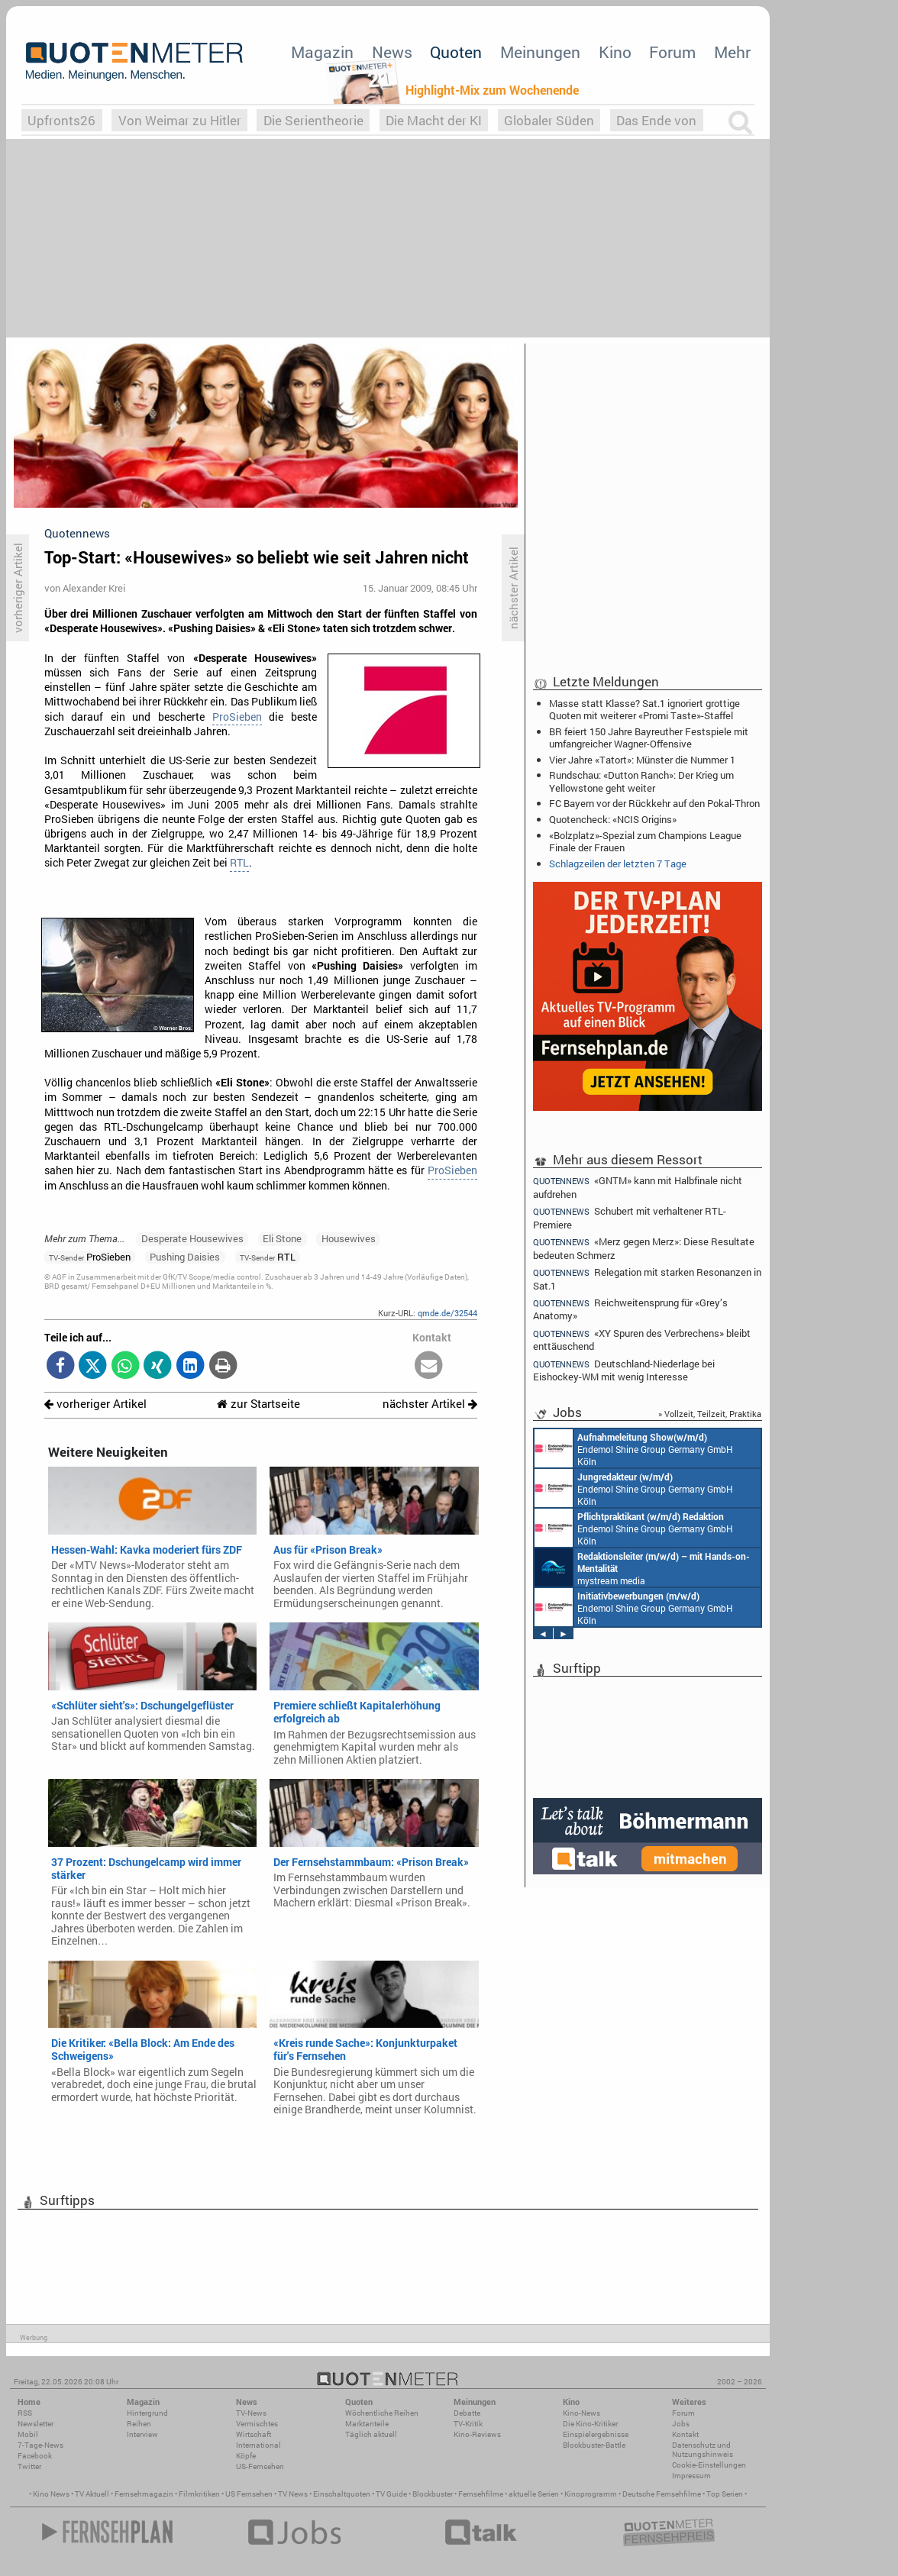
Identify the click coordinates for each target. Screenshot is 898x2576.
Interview (142, 2434)
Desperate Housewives (192, 1238)
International (258, 2445)
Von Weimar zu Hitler (179, 120)
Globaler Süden (549, 120)
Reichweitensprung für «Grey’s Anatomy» (630, 1309)
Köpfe (246, 2456)
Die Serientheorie (313, 120)
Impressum (691, 2476)
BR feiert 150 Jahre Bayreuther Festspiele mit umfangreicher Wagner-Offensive (648, 738)
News (392, 52)
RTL (239, 863)
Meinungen (540, 52)
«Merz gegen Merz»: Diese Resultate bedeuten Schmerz (643, 1248)
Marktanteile (367, 2424)
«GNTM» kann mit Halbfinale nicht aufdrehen (637, 1186)
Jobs (681, 2424)
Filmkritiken (199, 2494)
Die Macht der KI (434, 120)
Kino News (51, 2494)
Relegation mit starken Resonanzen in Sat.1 (647, 1278)
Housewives (348, 1238)
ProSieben (237, 717)
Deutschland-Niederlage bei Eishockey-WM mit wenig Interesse (624, 1370)
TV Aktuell (92, 2494)
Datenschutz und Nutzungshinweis (702, 2449)
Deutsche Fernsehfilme (661, 2494)
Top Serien (724, 2494)
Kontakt (685, 2434)
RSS (25, 2413)
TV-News (251, 2413)
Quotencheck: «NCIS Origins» (613, 819)
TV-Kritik (468, 2424)
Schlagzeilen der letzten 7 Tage (617, 863)
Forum (672, 52)
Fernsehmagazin (144, 2494)
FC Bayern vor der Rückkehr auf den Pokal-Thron (654, 803)
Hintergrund (147, 2413)
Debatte (467, 2413)
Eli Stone (282, 1238)
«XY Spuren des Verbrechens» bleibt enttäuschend (642, 1339)
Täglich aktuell (371, 2434)
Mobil (28, 2434)
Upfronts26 (61, 120)
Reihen (139, 2424)
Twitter (29, 2466)
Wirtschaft (253, 2434)
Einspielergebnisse (595, 2434)
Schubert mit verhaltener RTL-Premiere (629, 1217)
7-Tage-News (40, 2445)
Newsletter (35, 2424)
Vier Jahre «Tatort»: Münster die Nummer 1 (642, 760)
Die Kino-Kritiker (590, 2424)
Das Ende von (656, 120)
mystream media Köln (642, 1567)
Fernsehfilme (480, 2494)
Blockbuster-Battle (594, 2445)
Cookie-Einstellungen (709, 2465)
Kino (615, 52)
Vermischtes (257, 2424)
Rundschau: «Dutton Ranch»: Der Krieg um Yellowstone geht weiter (641, 781)
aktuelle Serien (534, 2494)
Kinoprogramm (590, 2494)
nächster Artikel (430, 1403)
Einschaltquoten (341, 2494)
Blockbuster (432, 2494)
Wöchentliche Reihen (381, 2413)
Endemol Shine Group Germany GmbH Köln (634, 1448)
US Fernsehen (249, 2494)
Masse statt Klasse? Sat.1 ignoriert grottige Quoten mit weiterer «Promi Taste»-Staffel (644, 709)
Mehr (732, 52)
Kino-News (581, 2413)
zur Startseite (258, 1403)
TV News (293, 2494)
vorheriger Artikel (95, 1403)
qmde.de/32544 (447, 1313)
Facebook (35, 2456)
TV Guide (391, 2494)
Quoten (456, 52)
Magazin (322, 52)
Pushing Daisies (185, 1257)
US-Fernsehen (260, 2466)
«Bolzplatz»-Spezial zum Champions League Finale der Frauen (645, 841)
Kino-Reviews (477, 2434)
